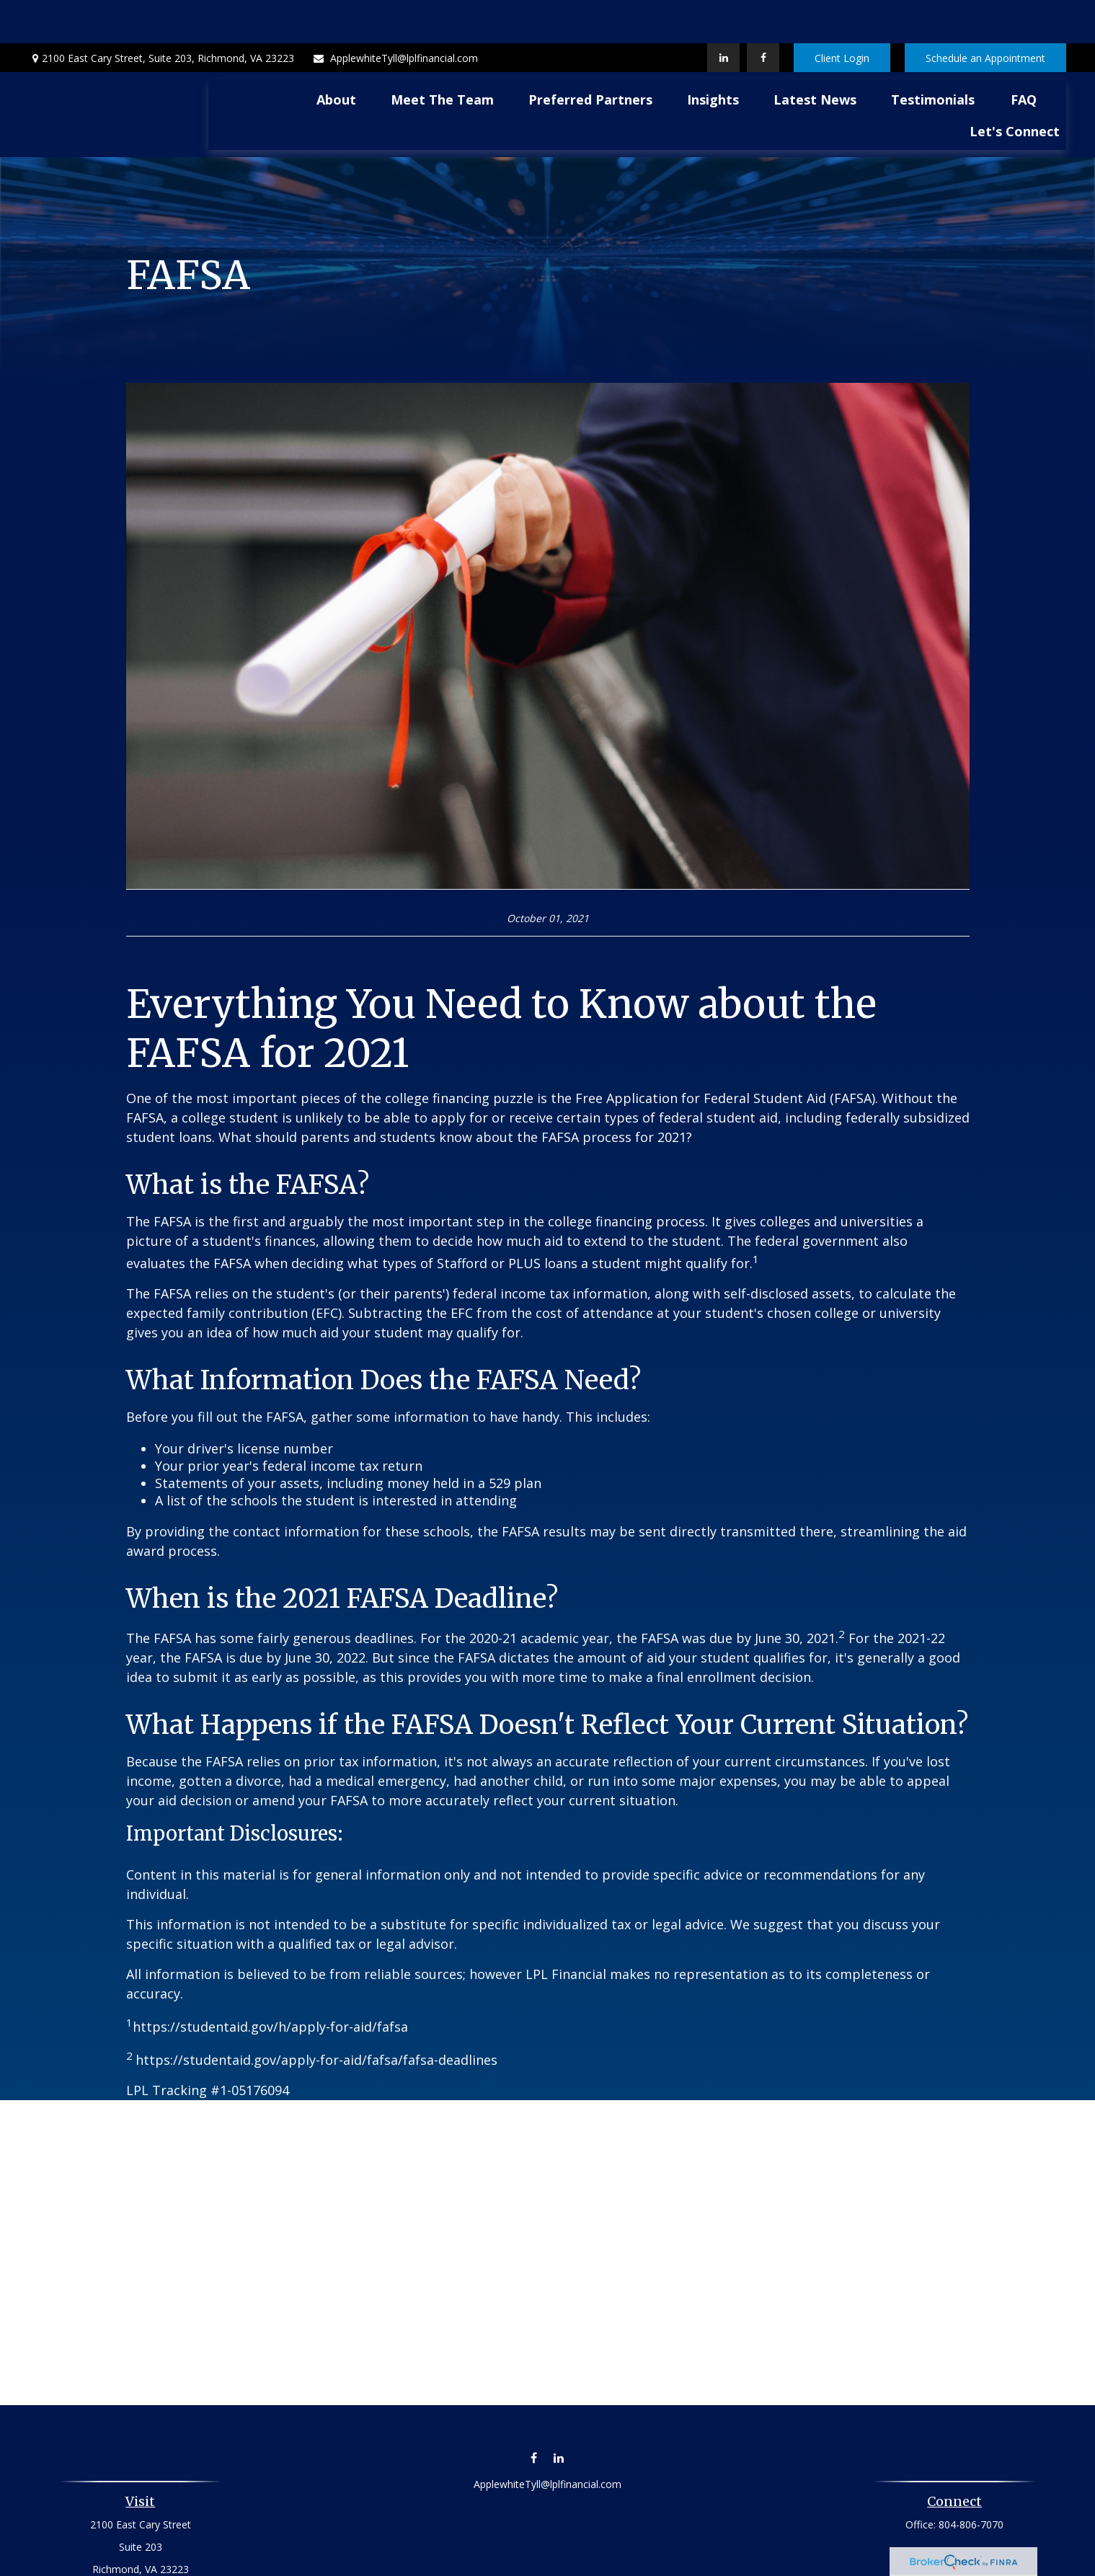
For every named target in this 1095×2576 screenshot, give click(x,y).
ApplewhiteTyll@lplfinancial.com (395, 15)
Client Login (842, 15)
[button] (336, 55)
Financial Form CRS (558, 2559)
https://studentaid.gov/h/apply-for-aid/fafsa (270, 1983)
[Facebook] (763, 14)
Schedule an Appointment (985, 15)
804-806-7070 (971, 2481)
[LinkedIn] (723, 14)
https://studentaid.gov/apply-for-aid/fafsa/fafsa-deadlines (316, 2016)
